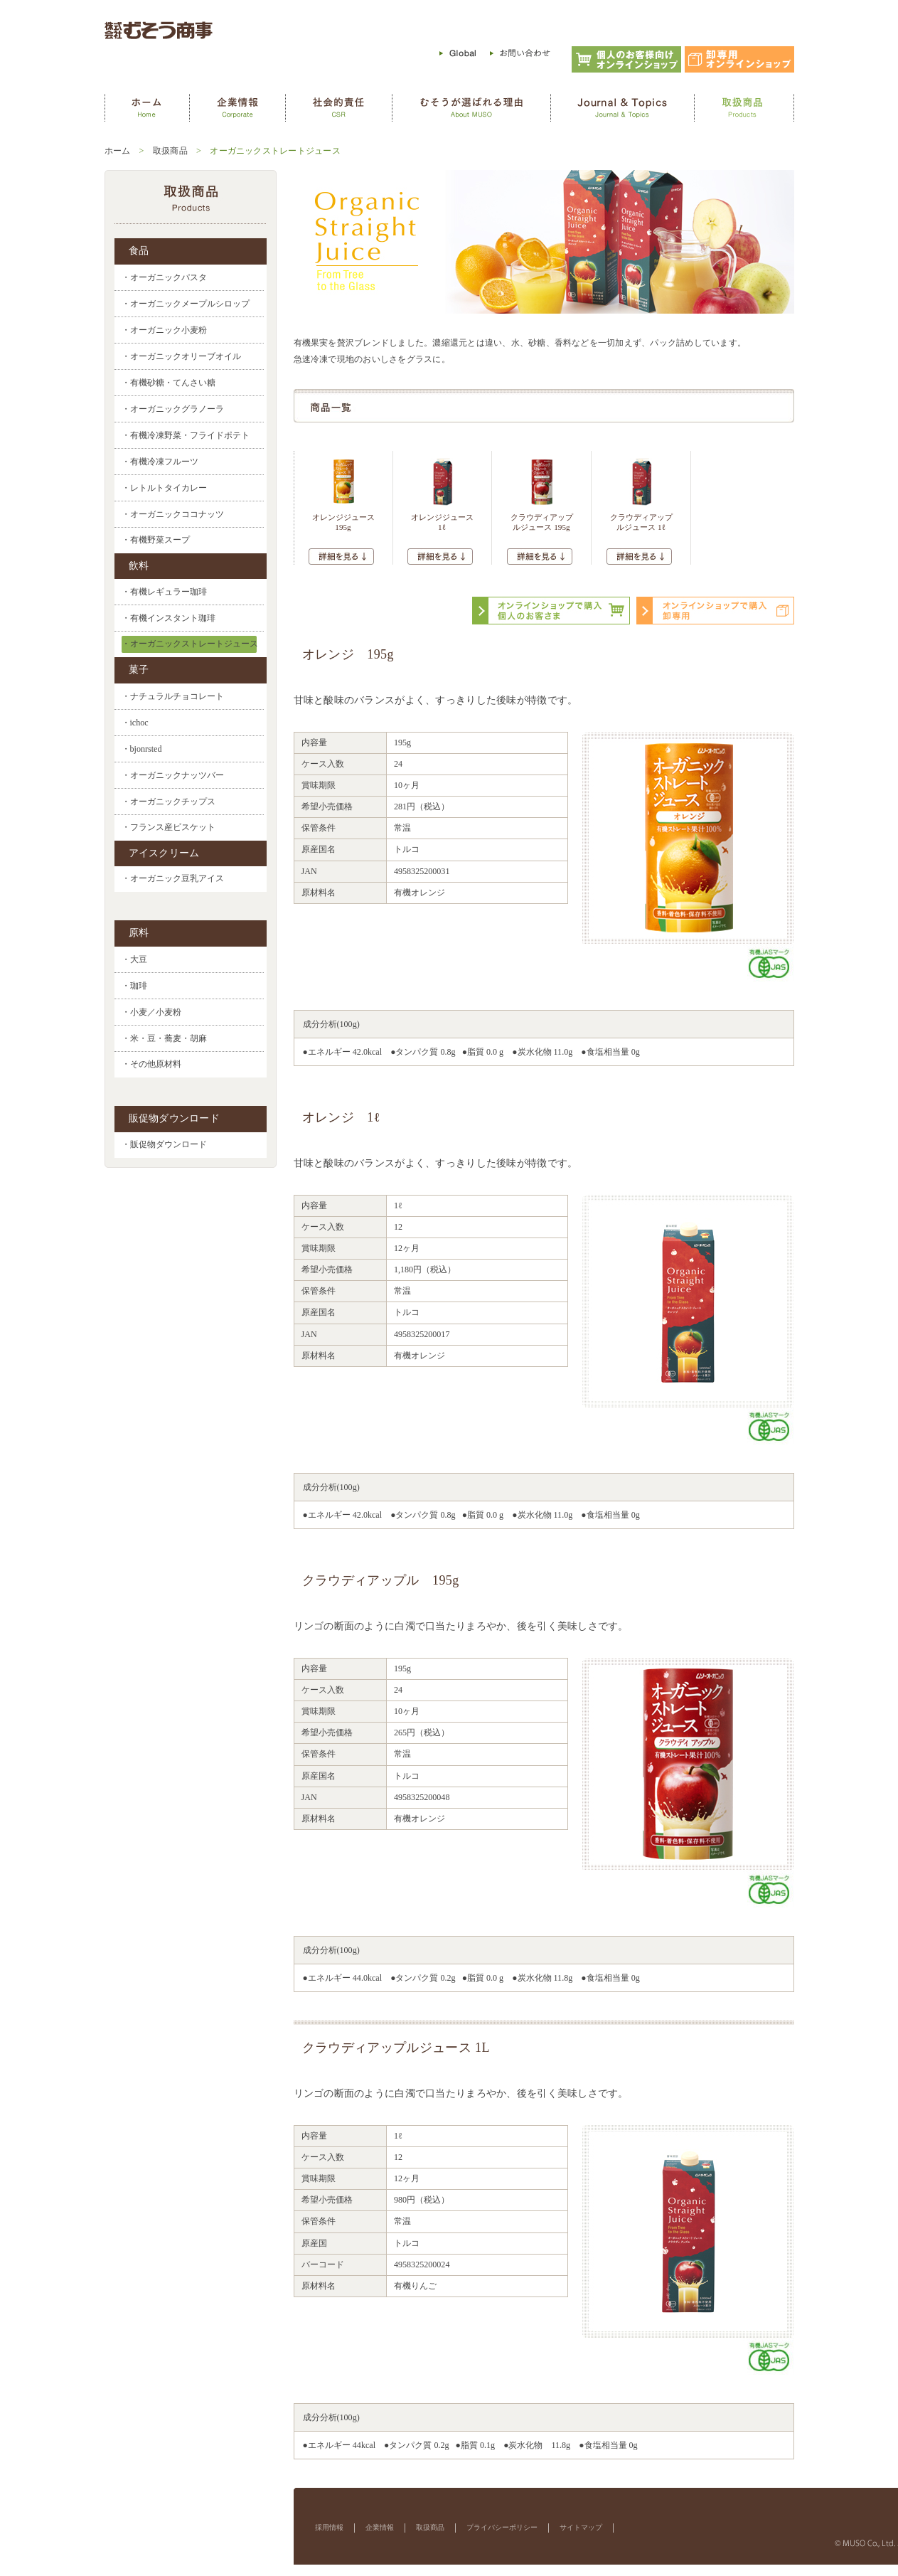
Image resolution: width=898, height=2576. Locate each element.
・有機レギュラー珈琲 (164, 592)
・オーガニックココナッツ (173, 514)
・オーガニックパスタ (164, 277)
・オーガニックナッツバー (173, 775)
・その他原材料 (151, 1064)
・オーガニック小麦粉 (164, 330)
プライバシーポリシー (502, 2527)
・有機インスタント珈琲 (168, 618)
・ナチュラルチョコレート (173, 696)
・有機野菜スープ (156, 540)
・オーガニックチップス (168, 802)
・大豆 (134, 959)
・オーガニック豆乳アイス (173, 878)
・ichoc (135, 723)
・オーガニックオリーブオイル (181, 356)
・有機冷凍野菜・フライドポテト (186, 435)
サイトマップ (581, 2527)
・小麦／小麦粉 (151, 1012)
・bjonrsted (142, 749)
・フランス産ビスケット (168, 827)
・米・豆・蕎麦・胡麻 (164, 1038)
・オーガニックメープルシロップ (186, 304)
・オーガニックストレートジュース (190, 644)
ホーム (118, 151)
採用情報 (329, 2527)
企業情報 (379, 2527)
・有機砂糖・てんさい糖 (168, 383)
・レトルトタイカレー (164, 488)
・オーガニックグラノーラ (173, 409)
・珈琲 (134, 986)
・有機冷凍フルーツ (160, 462)
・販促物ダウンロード (164, 1144)
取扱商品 (170, 151)
